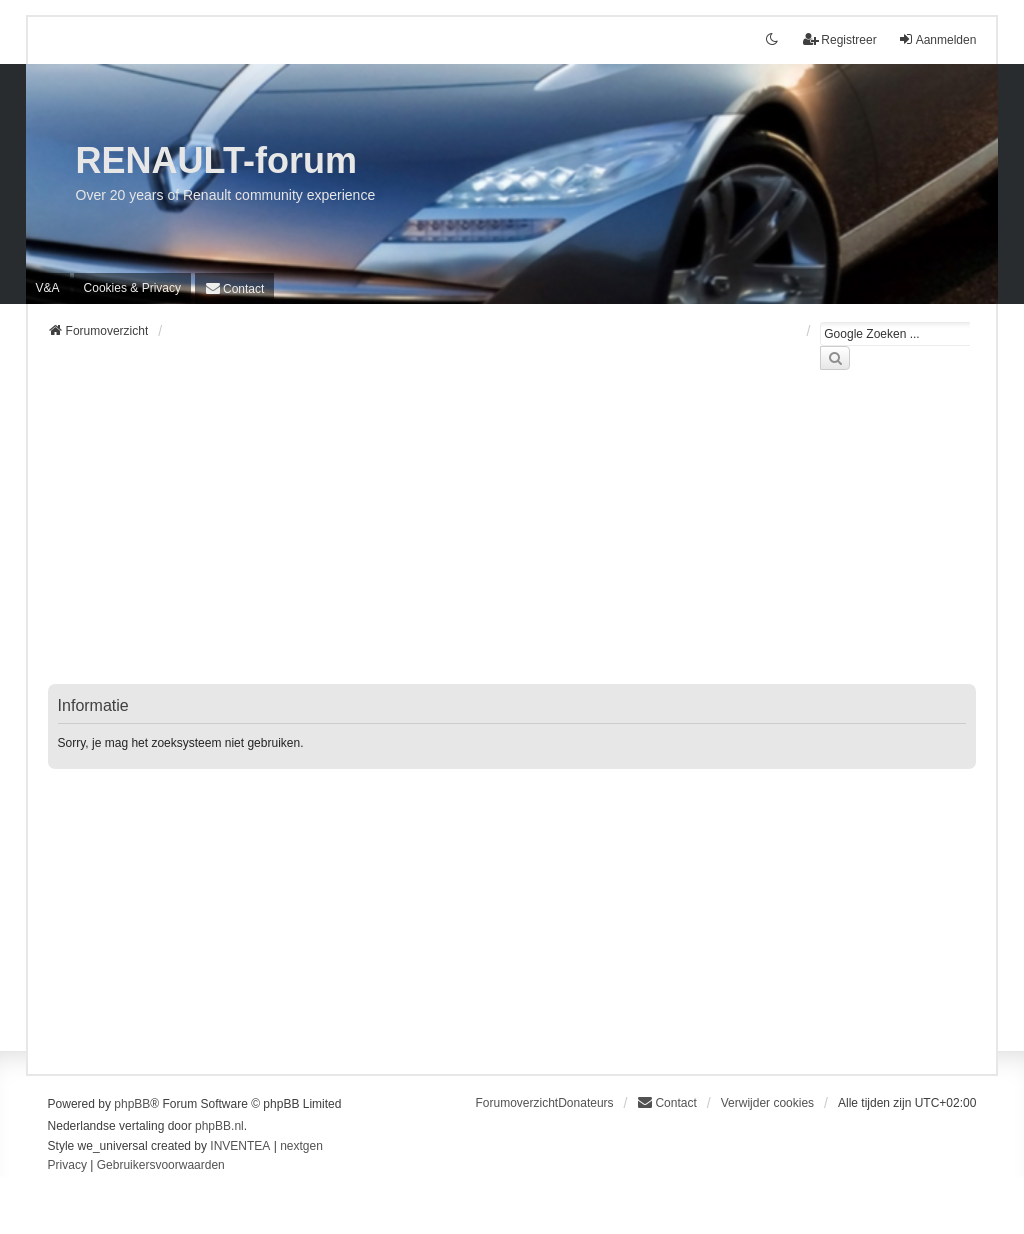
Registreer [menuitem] (839, 39)
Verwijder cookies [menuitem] (767, 1103)
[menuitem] (132, 288)
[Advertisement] (512, 539)
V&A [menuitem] (48, 288)
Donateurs (585, 1103)
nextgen (301, 1146)
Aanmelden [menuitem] (937, 39)
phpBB (132, 1104)
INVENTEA (240, 1146)
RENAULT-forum (216, 160)
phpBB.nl (219, 1126)
